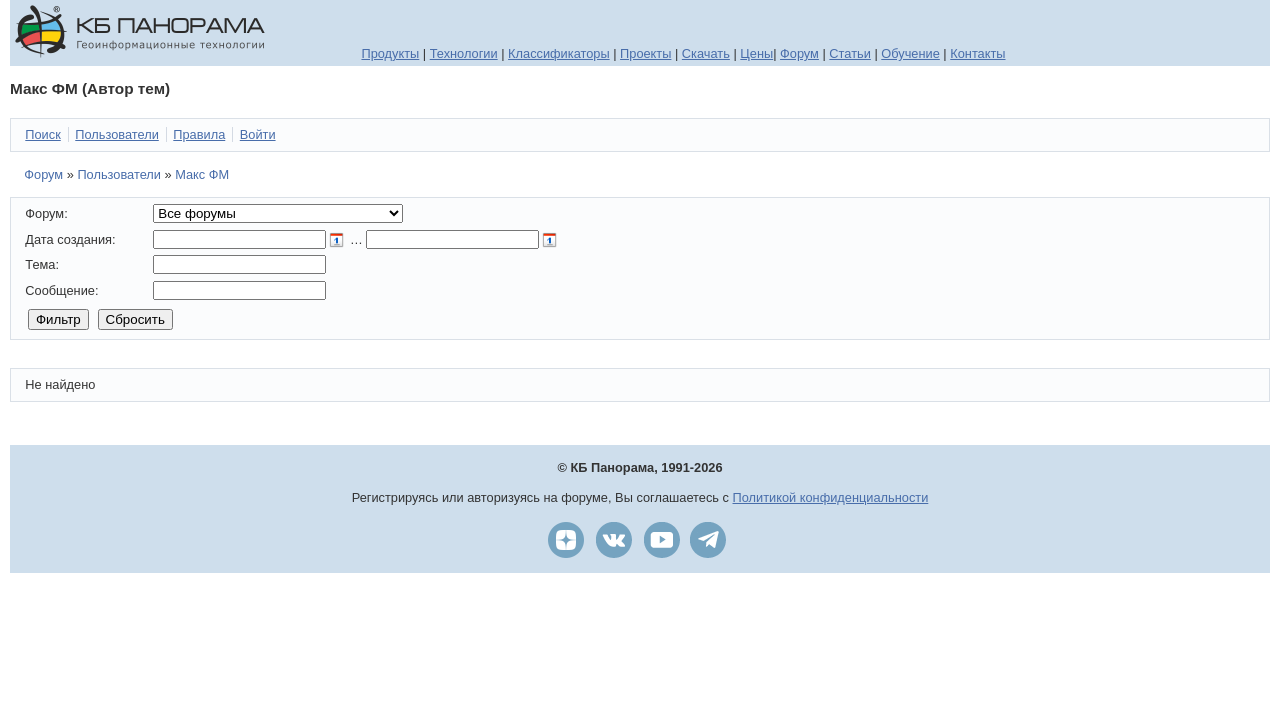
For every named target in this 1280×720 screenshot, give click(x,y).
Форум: (46, 213)
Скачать (706, 53)
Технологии (464, 53)
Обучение (910, 53)
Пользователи (119, 174)
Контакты (977, 53)
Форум (799, 53)
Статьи (849, 53)
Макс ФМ (202, 174)
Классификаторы (559, 53)
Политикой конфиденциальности (831, 497)
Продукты (390, 53)
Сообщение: (61, 290)
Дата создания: (70, 239)
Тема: (42, 264)
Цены (756, 53)
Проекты (645, 53)
